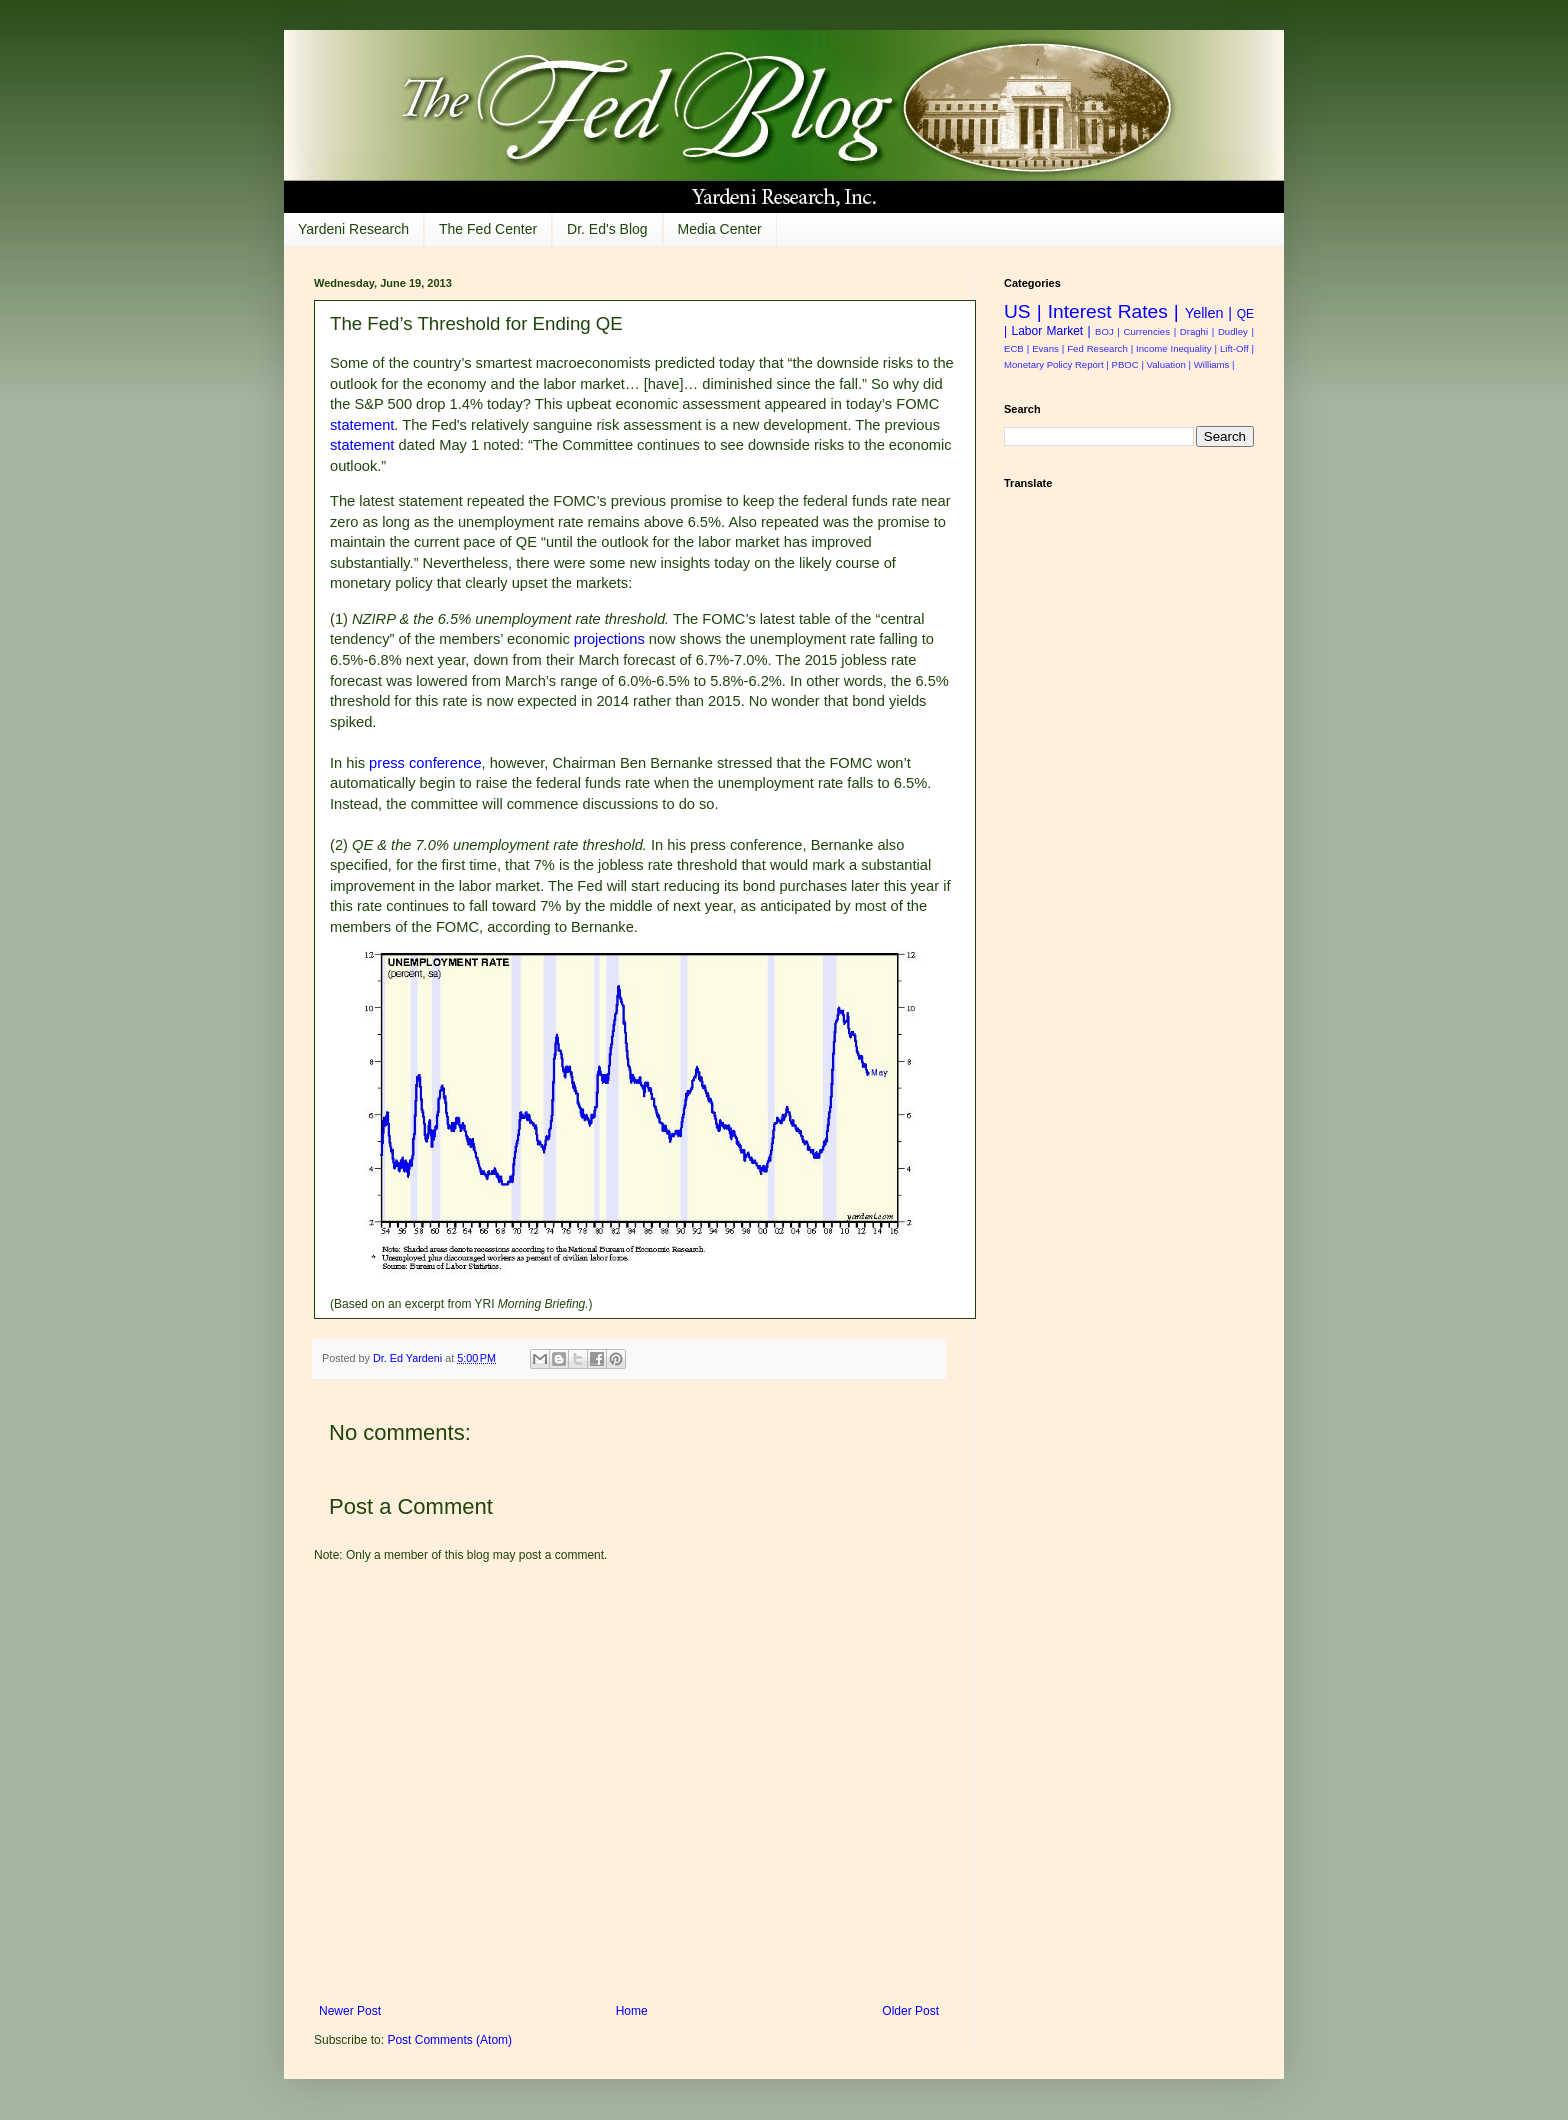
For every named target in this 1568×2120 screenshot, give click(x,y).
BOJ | (1107, 331)
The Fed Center (488, 229)
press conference (425, 763)
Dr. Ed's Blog (607, 229)
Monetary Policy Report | (1056, 364)
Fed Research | (1100, 348)
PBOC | (1128, 364)
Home (632, 2011)
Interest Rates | (1113, 311)
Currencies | (1150, 331)
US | (1023, 311)
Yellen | (1208, 313)
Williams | (1214, 364)
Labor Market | (1050, 331)
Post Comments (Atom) (449, 2040)
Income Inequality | (1176, 348)
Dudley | (1236, 331)
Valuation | (1169, 364)
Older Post (910, 2011)
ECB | (1016, 348)
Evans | (1048, 348)
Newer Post (350, 2011)
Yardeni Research (353, 229)
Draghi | (1197, 331)
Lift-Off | (1237, 348)
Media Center (720, 229)
